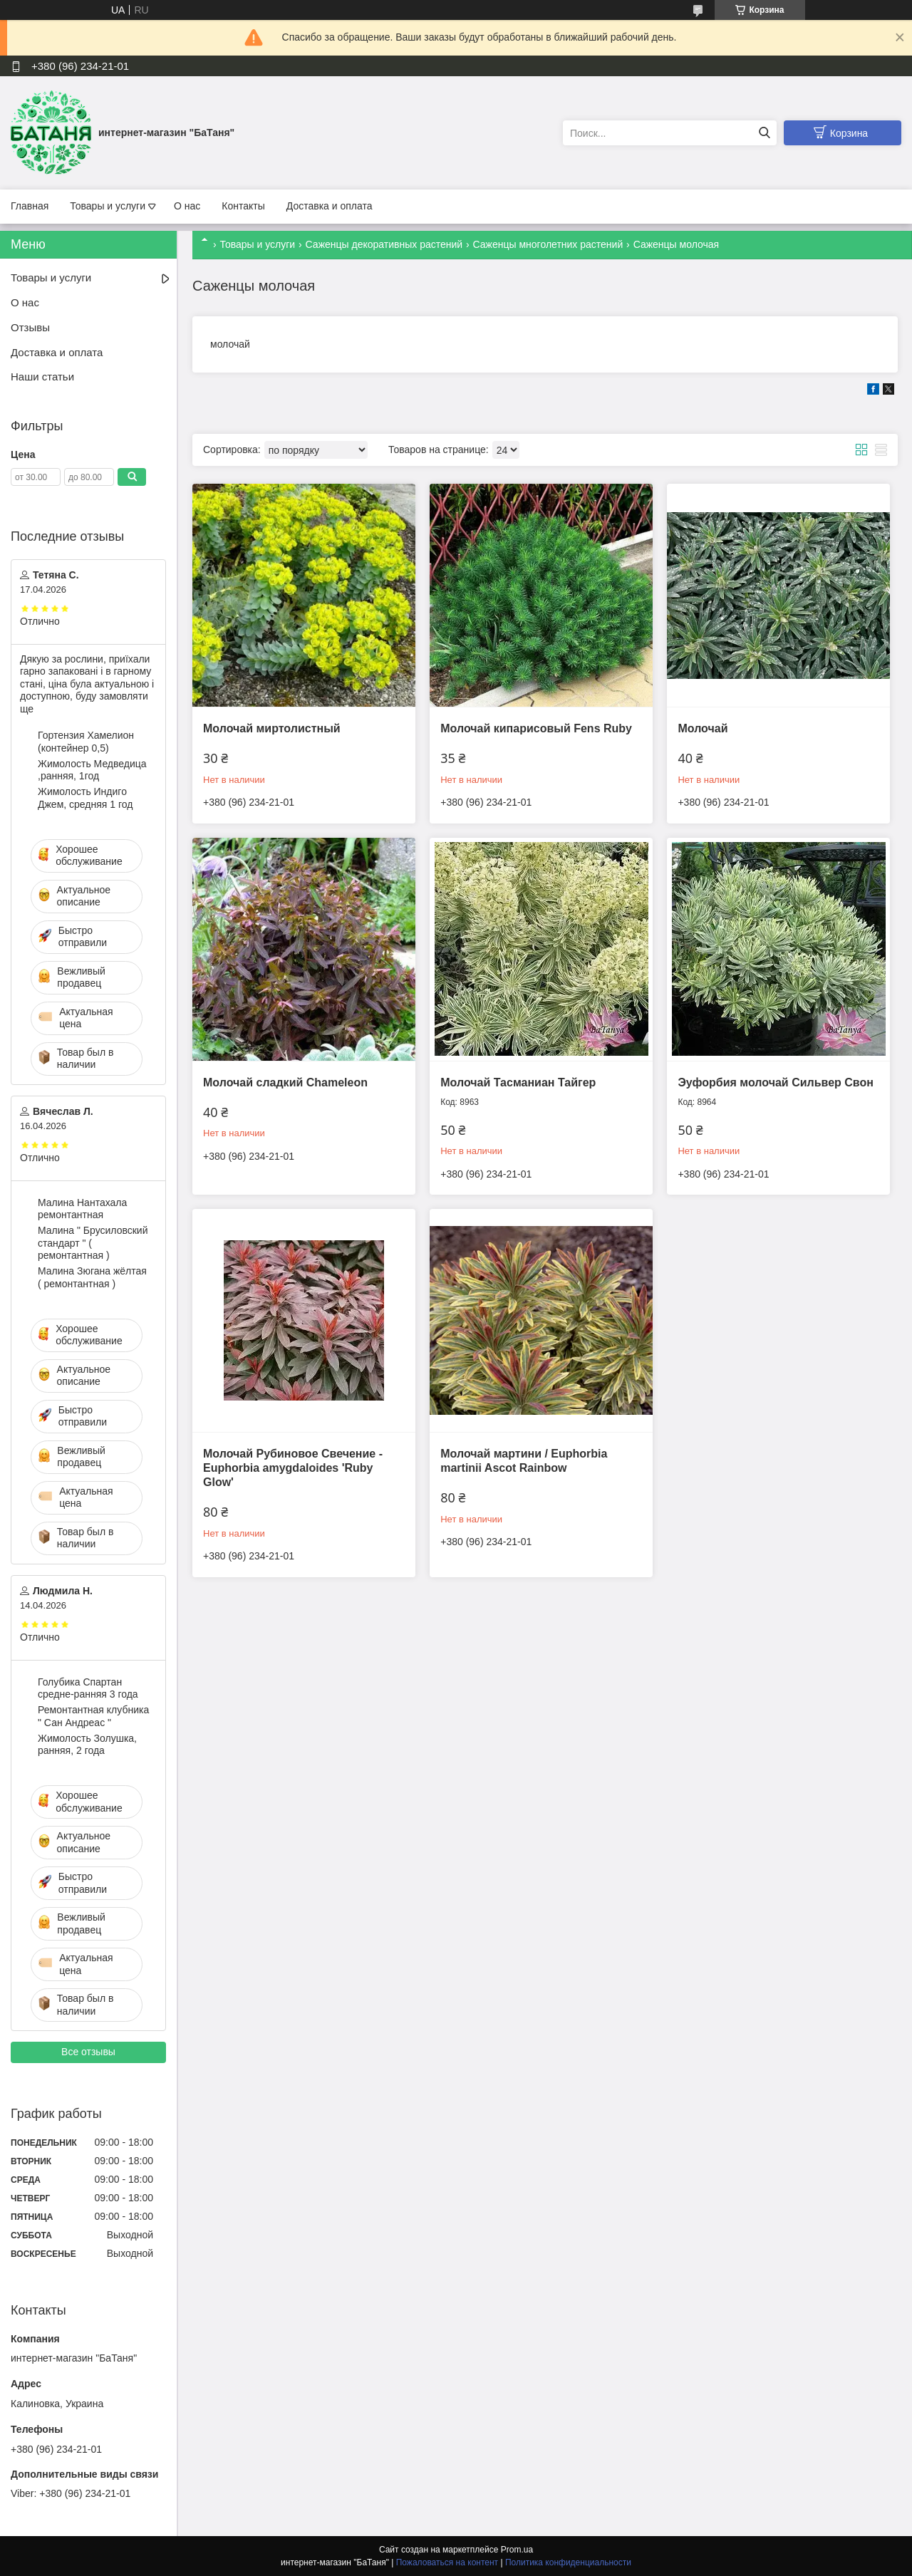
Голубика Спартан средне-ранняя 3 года (88, 1688)
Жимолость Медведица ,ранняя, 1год (92, 770)
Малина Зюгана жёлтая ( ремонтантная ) (92, 1277)
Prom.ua (517, 2550)
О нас (187, 206)
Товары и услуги (107, 206)
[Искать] (764, 132)
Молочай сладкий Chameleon (285, 1082)
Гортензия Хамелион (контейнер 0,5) (86, 741)
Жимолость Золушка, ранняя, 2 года (87, 1745)
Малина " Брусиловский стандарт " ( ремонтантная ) (93, 1243)
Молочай (702, 728)
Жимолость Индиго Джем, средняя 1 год (85, 798)
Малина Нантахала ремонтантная (82, 1209)
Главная (29, 206)
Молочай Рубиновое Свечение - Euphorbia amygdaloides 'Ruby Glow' (293, 1468)
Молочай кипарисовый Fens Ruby (536, 728)
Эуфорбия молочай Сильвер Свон (775, 1082)
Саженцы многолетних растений (548, 244)
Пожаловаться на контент (447, 2562)
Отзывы (30, 327)
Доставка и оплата (329, 206)
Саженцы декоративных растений (384, 244)
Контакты (243, 206)
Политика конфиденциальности (568, 2562)
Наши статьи (42, 376)
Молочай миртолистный (272, 728)
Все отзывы (88, 2051)
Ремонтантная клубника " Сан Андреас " (93, 1716)
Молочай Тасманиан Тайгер (518, 1082)
